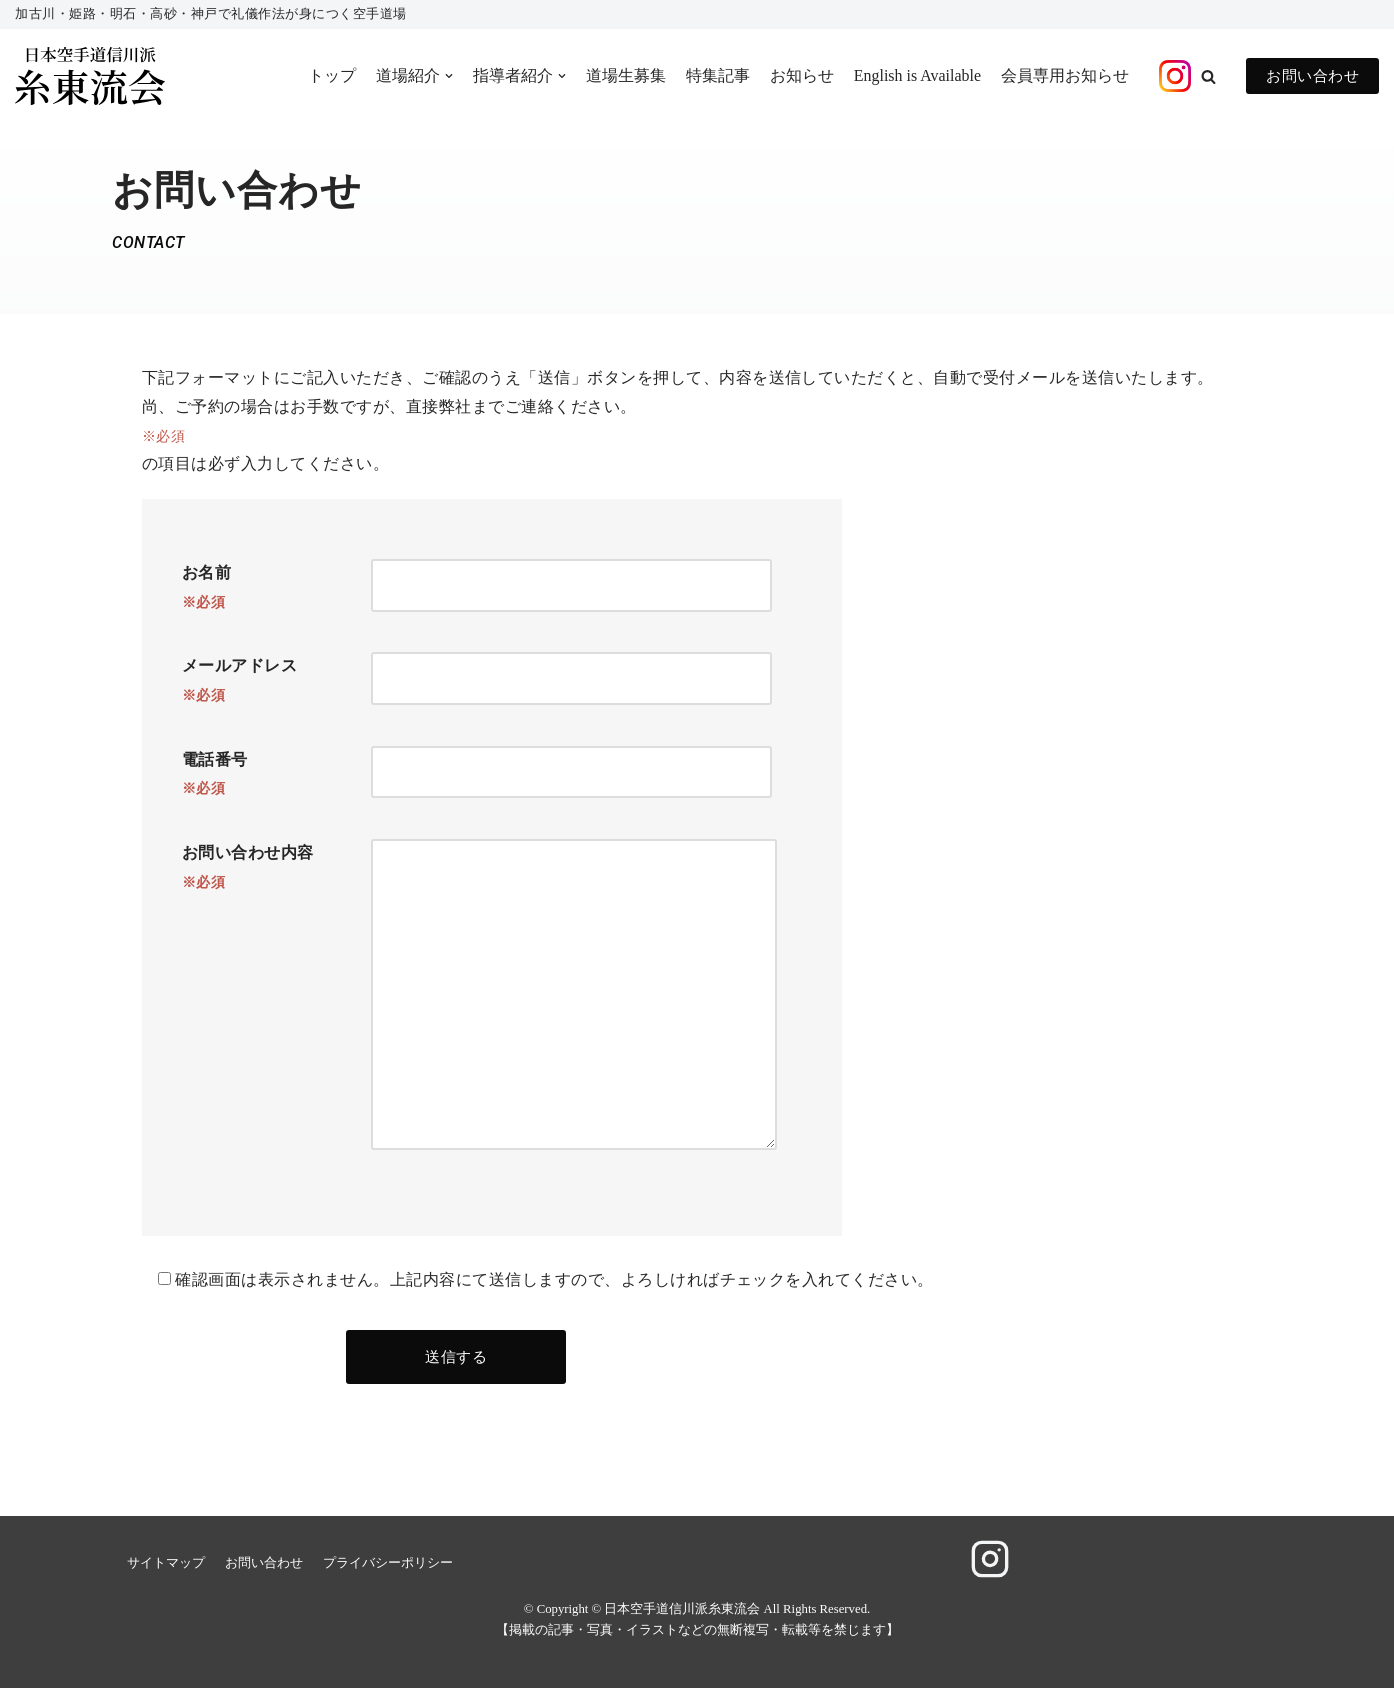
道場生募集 (625, 75)
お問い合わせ (1312, 76)
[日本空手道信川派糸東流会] (90, 76)
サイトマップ (166, 1566)
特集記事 (717, 75)
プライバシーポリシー (388, 1566)
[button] (1208, 76)
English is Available (917, 75)
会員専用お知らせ (1065, 75)
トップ (331, 75)
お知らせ (801, 75)
